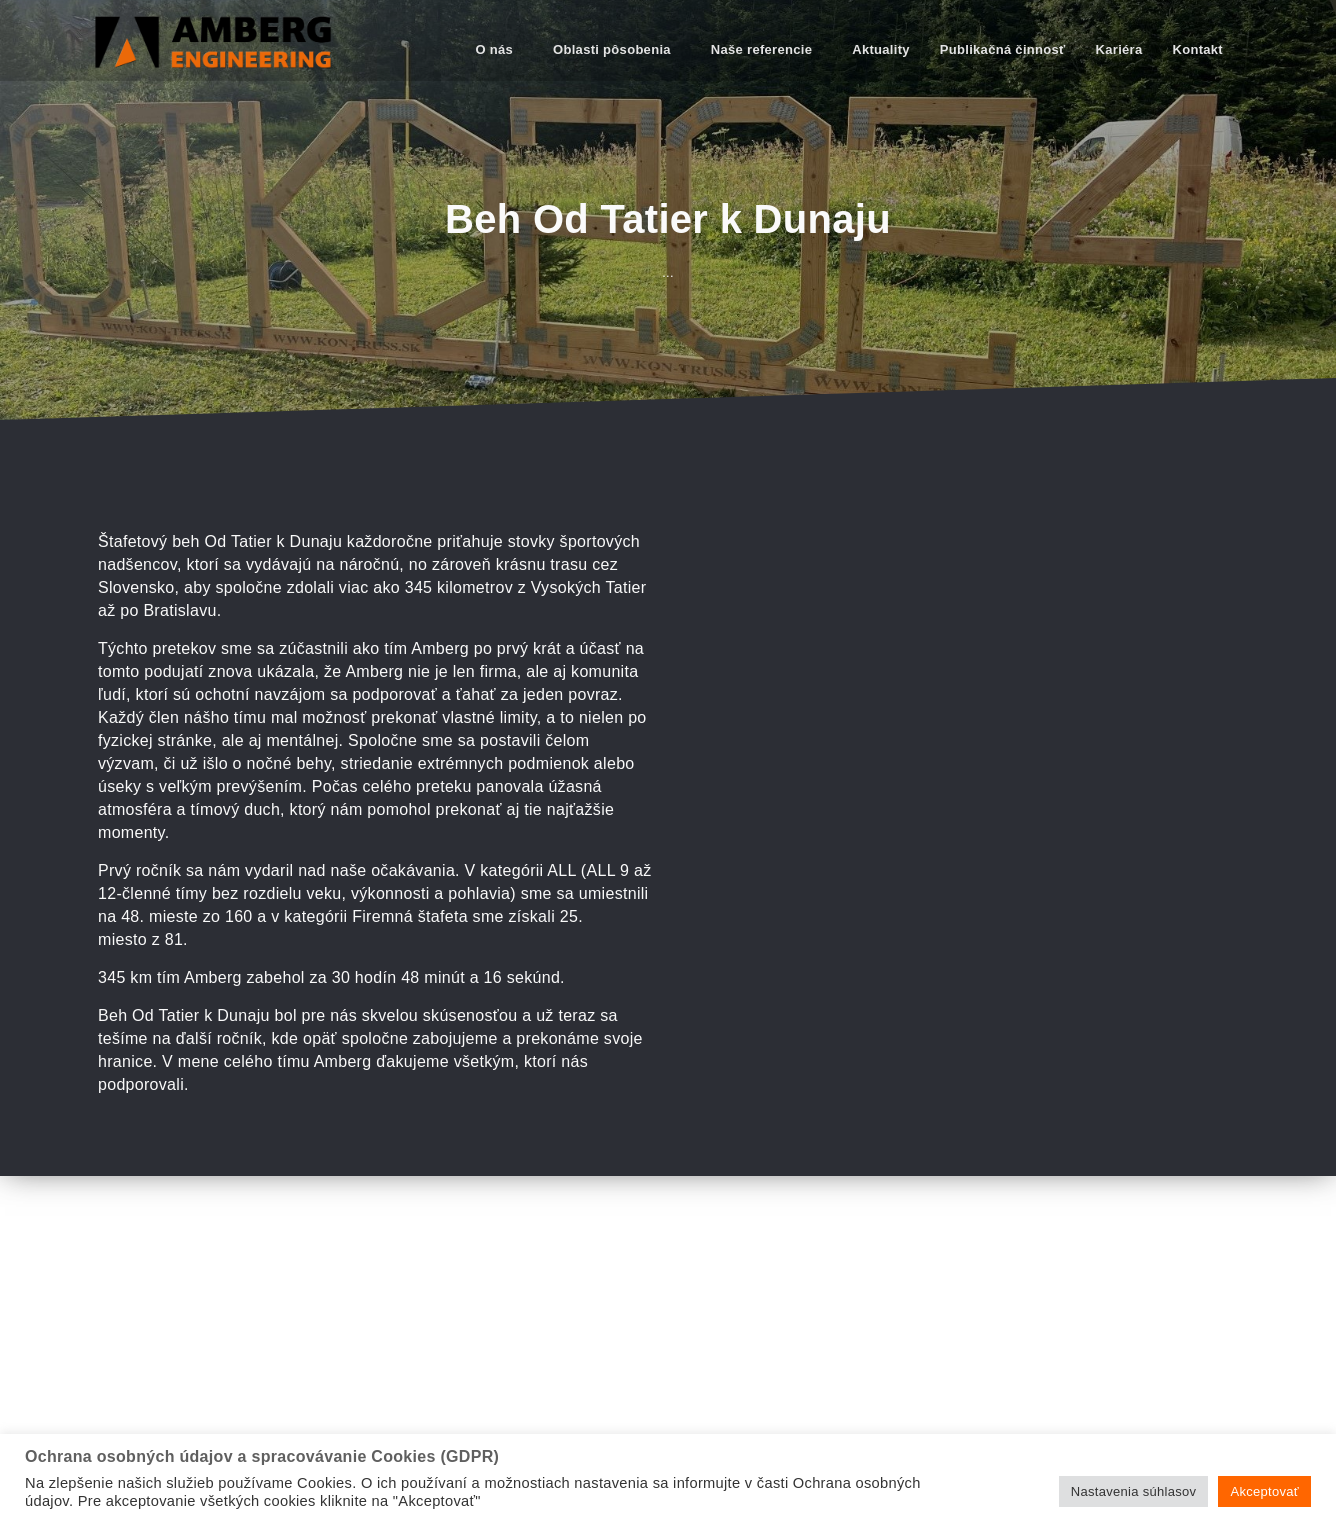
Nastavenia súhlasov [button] (1134, 1491)
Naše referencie (761, 49)
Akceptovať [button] (1264, 1491)
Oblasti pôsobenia (612, 49)
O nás (494, 49)
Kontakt (1198, 49)
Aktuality (881, 49)
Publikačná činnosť (1003, 49)
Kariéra (1119, 49)
